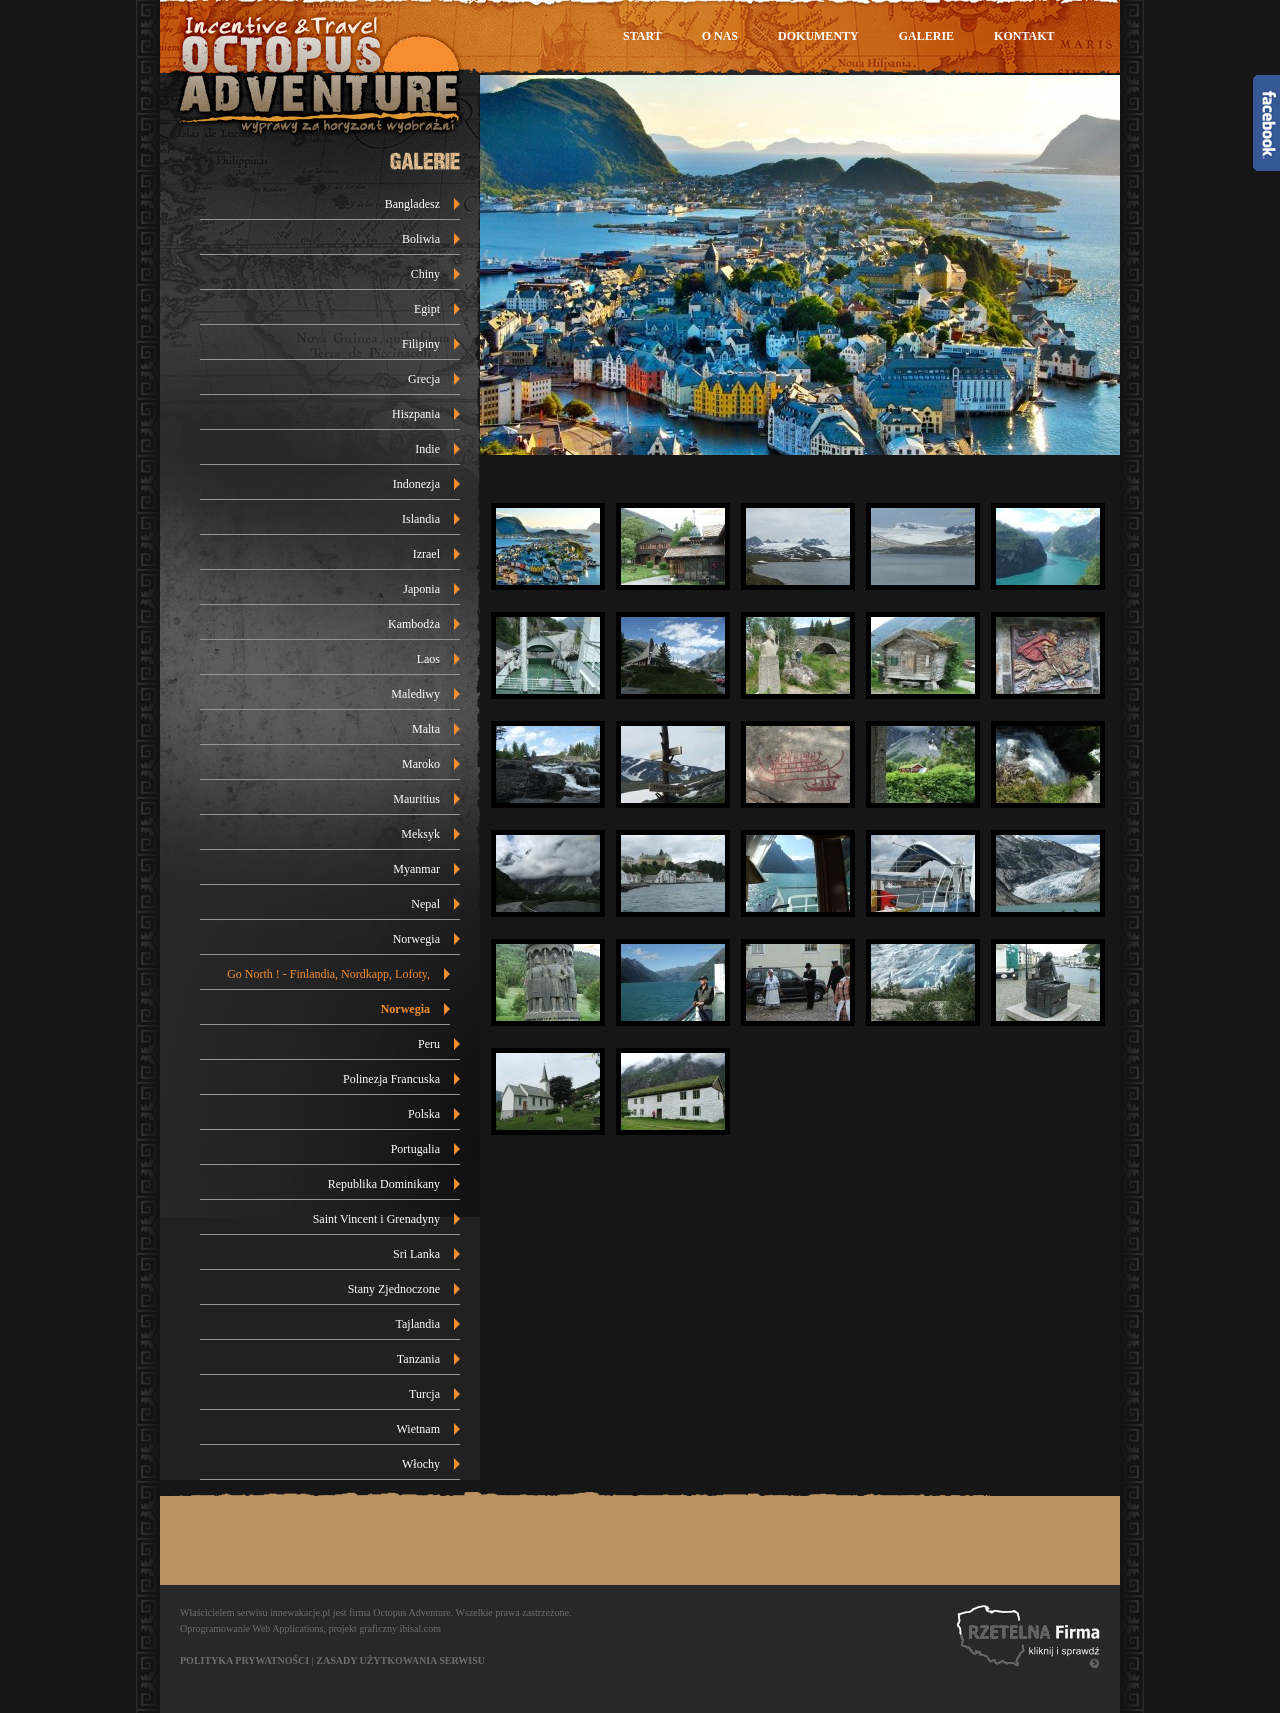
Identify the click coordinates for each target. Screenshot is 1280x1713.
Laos (428, 659)
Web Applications (287, 1628)
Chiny (425, 274)
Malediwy (415, 694)
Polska (424, 1114)
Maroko (421, 764)
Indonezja (416, 484)
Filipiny (421, 344)
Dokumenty (818, 36)
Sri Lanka (416, 1254)
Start (642, 36)
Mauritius (416, 799)
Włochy (421, 1464)
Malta (426, 729)
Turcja (424, 1394)
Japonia (421, 589)
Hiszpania (416, 414)
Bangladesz (412, 204)
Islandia (421, 519)
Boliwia (421, 239)
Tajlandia (418, 1324)
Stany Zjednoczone (394, 1289)
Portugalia (415, 1149)
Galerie (926, 36)
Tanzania (418, 1359)
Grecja (424, 379)
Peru (429, 1044)
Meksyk (420, 834)
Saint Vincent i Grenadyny (376, 1219)
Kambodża (414, 624)
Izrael (426, 554)
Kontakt (1024, 36)
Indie (427, 449)
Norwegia (416, 939)
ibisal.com (420, 1628)
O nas (720, 36)
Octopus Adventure (412, 1612)
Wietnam (419, 1429)
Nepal (425, 904)
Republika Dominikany (384, 1184)
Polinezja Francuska (391, 1079)
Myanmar (416, 869)
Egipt (427, 309)
